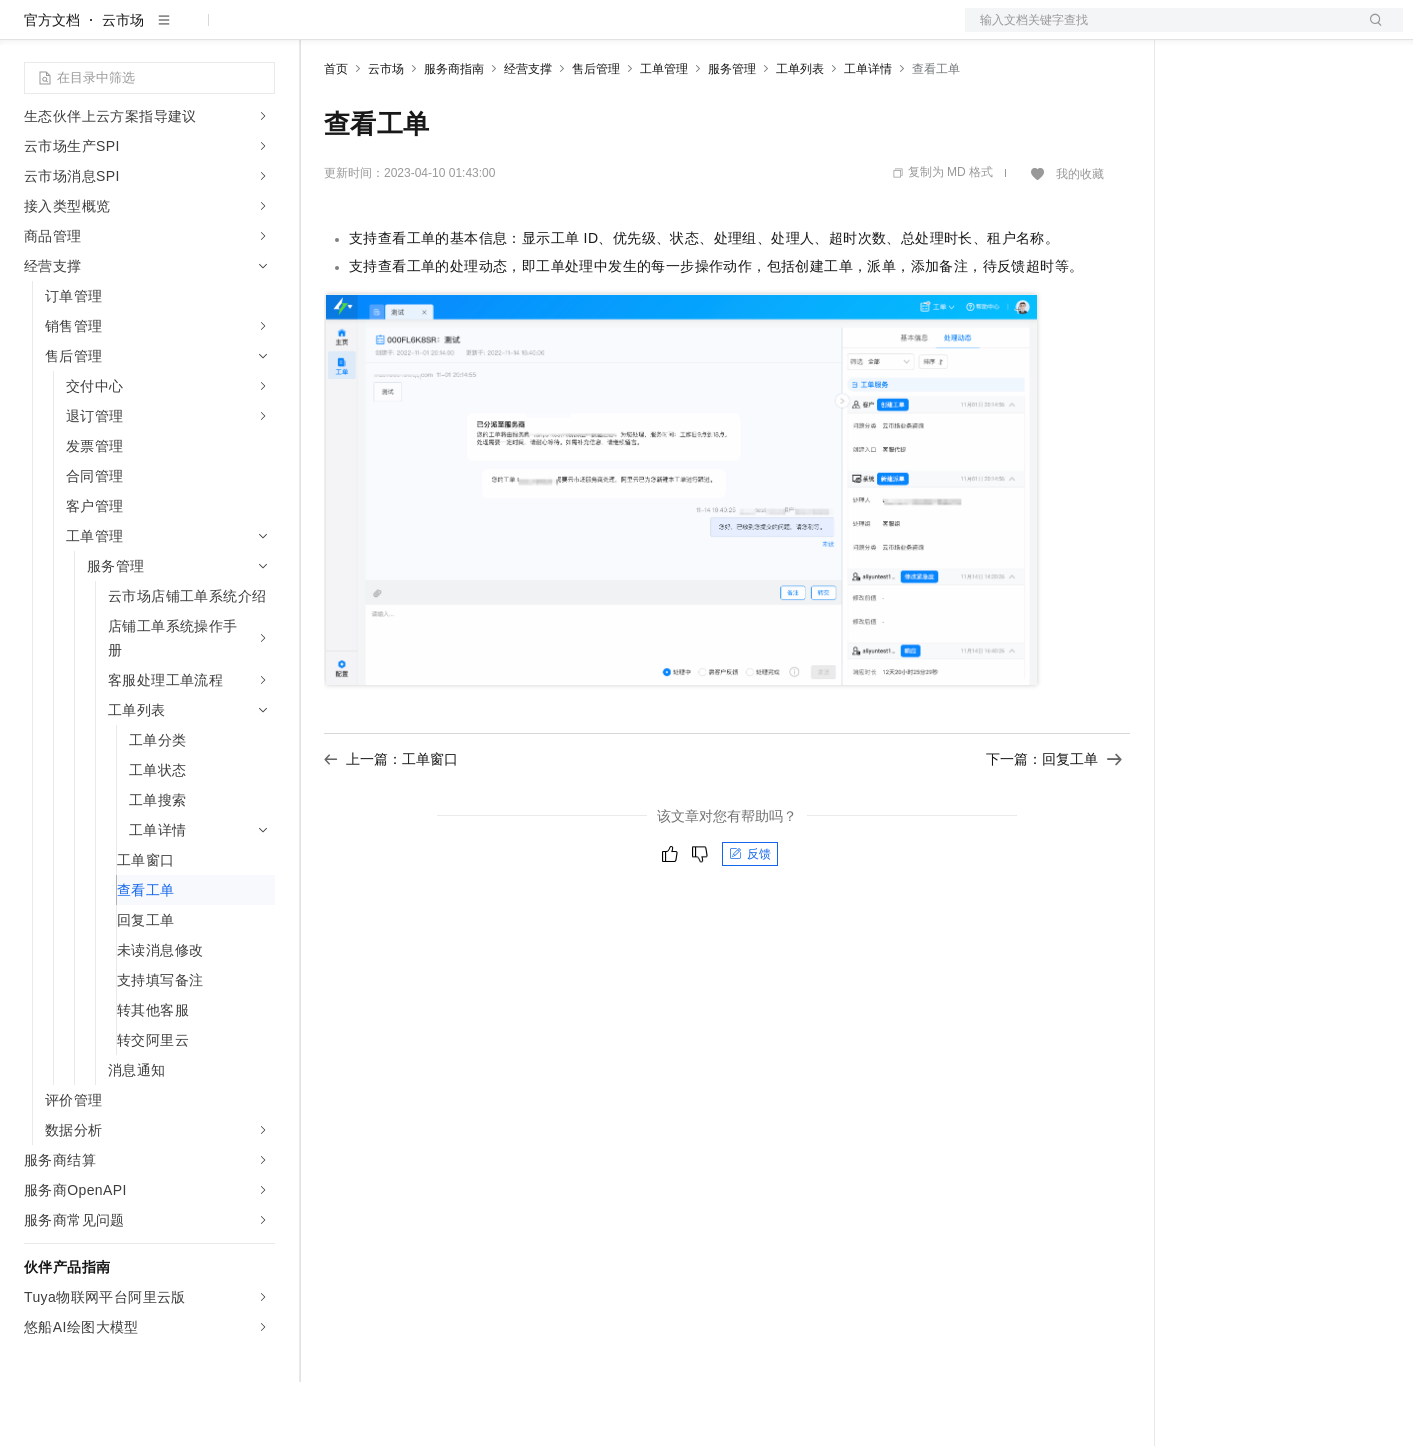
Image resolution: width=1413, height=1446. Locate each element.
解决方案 (322, 32)
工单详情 (868, 133)
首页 (336, 133)
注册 (1297, 32)
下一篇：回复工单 (1054, 823)
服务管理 (732, 133)
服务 (590, 32)
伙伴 (542, 32)
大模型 (205, 32)
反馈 (750, 918)
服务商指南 (454, 133)
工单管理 (664, 133)
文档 (1159, 32)
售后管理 (596, 133)
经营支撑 (528, 133)
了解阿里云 (659, 32)
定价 (432, 32)
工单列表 (800, 133)
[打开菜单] (32, 32)
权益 (384, 32)
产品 (260, 32)
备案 (1201, 32)
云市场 (487, 32)
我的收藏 (1080, 238)
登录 (1370, 32)
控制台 (1249, 32)
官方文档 (52, 84)
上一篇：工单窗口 (391, 823)
